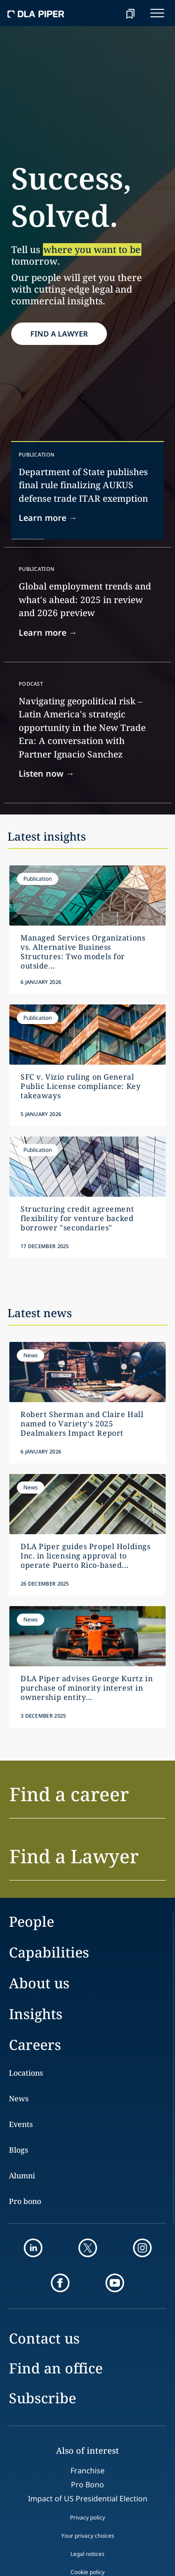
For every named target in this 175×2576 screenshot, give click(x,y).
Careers (35, 2044)
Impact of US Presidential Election (87, 2498)
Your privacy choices (87, 2536)
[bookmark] (130, 13)
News (18, 2098)
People (31, 1921)
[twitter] (87, 2248)
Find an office (56, 2368)
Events (21, 2124)
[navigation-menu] (157, 13)
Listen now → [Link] (46, 773)
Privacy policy (87, 2517)
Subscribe (42, 2398)
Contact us (44, 2338)
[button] (87, 1799)
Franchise (87, 2470)
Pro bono (25, 2201)
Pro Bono (87, 2484)
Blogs (18, 2150)
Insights (36, 2013)
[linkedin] (33, 2248)
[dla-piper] (35, 13)
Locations (26, 2073)
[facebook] (60, 2283)
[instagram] (142, 2248)
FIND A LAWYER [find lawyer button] (59, 334)
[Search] (107, 13)
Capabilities (49, 1952)
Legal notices (87, 2554)
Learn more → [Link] (48, 517)
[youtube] (114, 2283)
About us (39, 1983)
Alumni (22, 2175)
